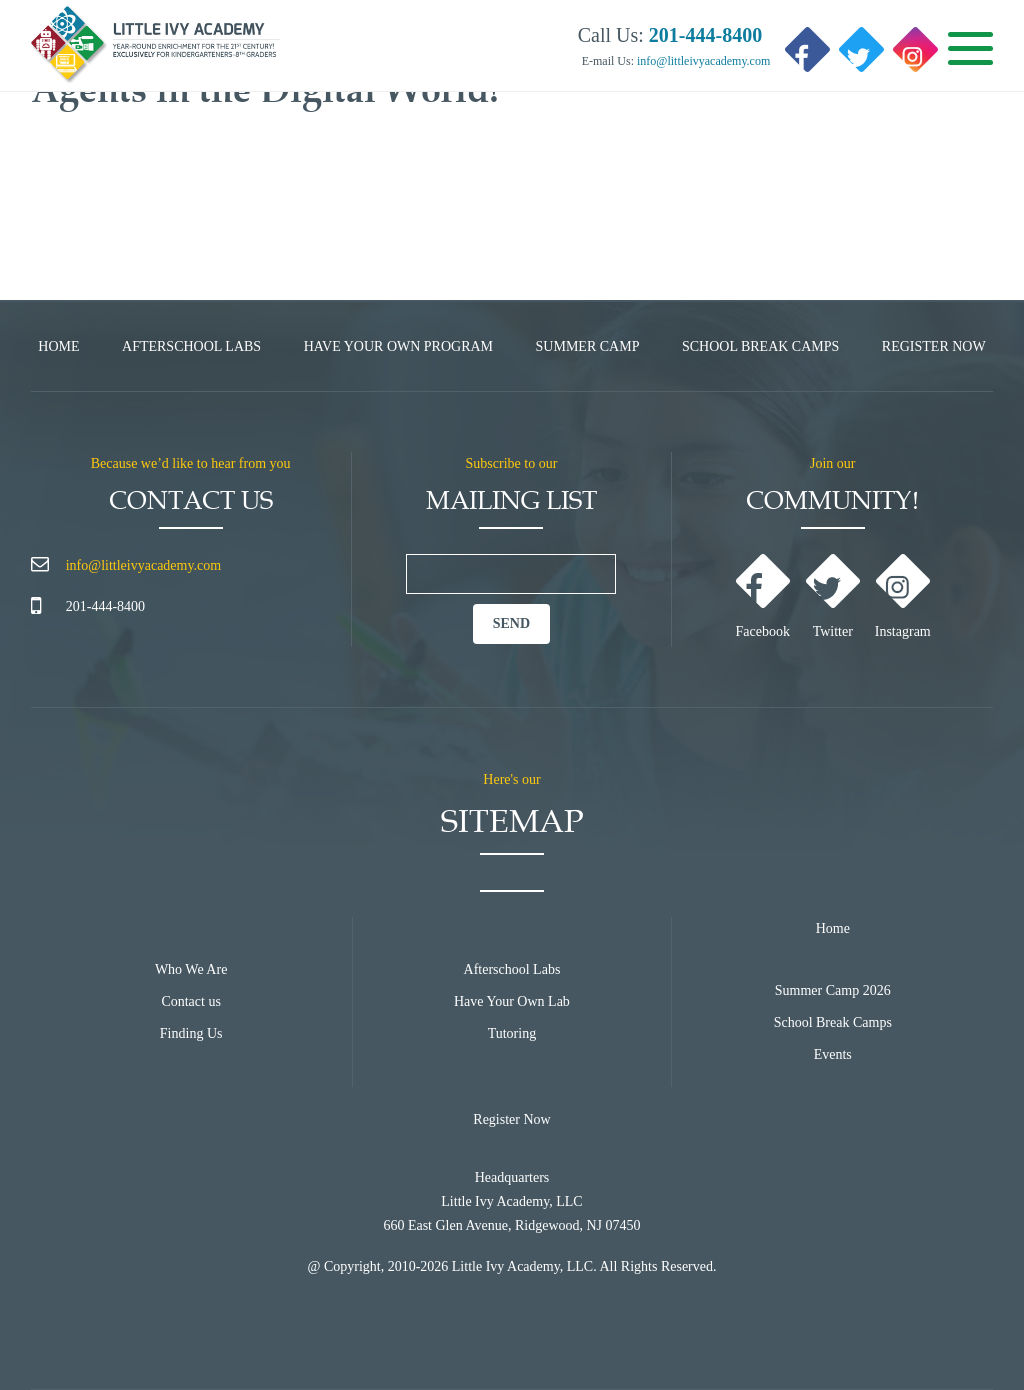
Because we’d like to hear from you (191, 463)
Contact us (191, 1001)
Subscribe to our (512, 463)
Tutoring (512, 1033)
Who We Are (191, 969)
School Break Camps (760, 346)
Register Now (934, 346)
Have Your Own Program (398, 346)
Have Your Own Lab (512, 1001)
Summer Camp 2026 (833, 990)
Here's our (511, 779)
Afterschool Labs (191, 346)
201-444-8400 (105, 606)
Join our (833, 463)
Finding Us (191, 1033)
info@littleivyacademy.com (702, 61)
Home (58, 346)
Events (833, 1054)
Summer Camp (588, 346)
